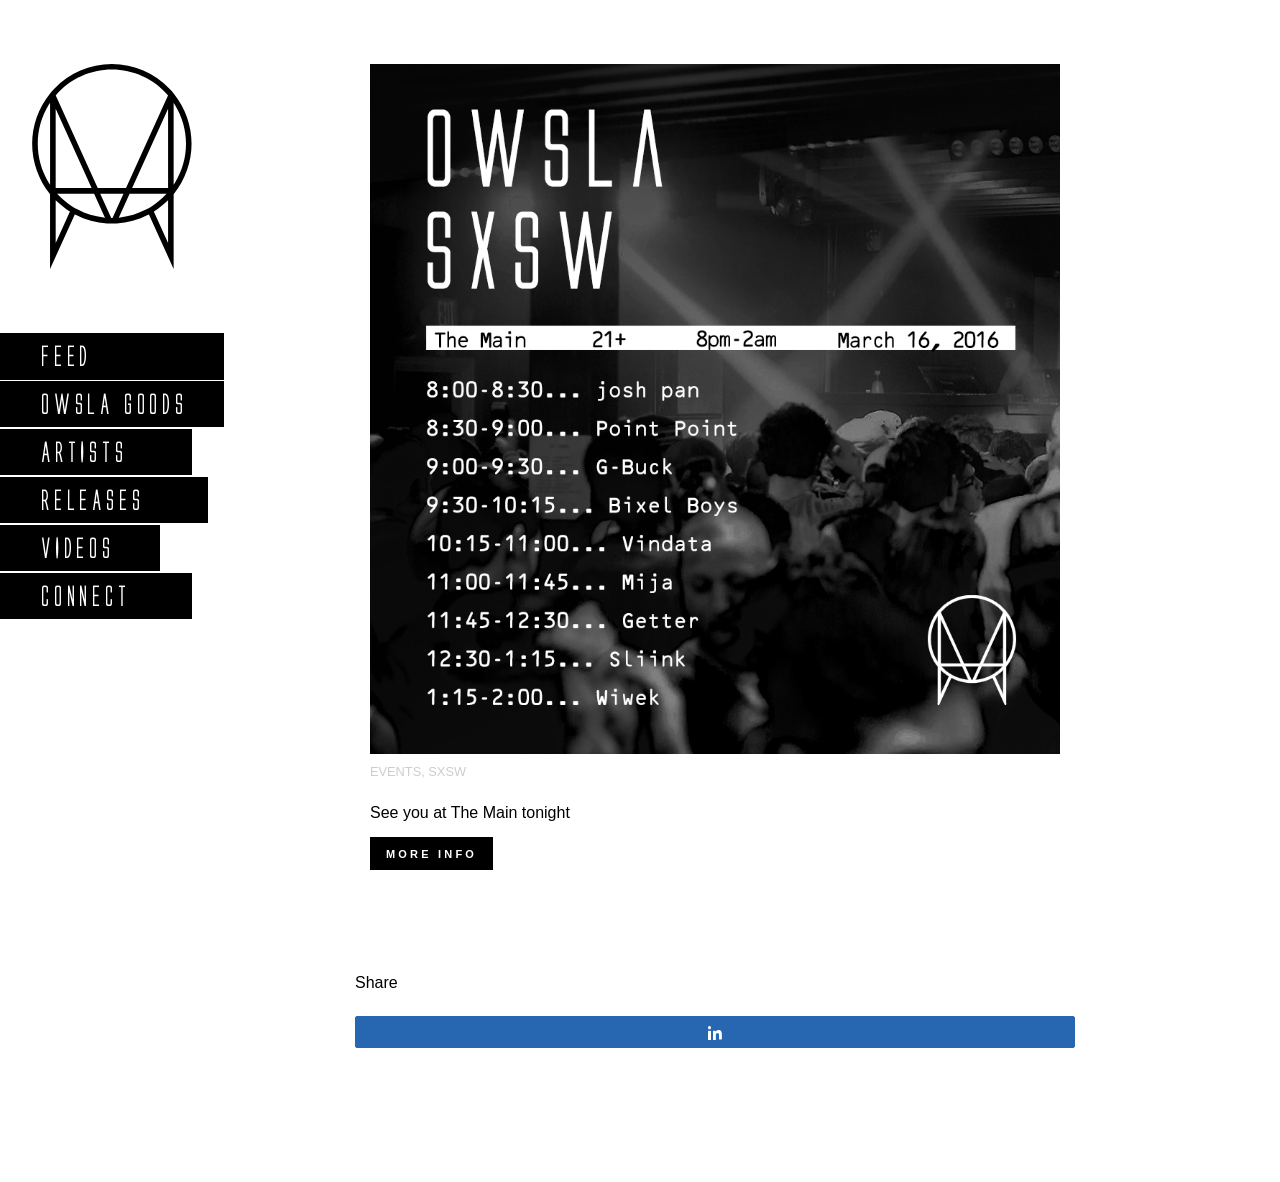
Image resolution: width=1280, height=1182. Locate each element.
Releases (91, 499)
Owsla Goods (113, 403)
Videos (77, 547)
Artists (83, 451)
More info (431, 854)
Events (395, 771)
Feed (65, 355)
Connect (85, 595)
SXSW (447, 771)
